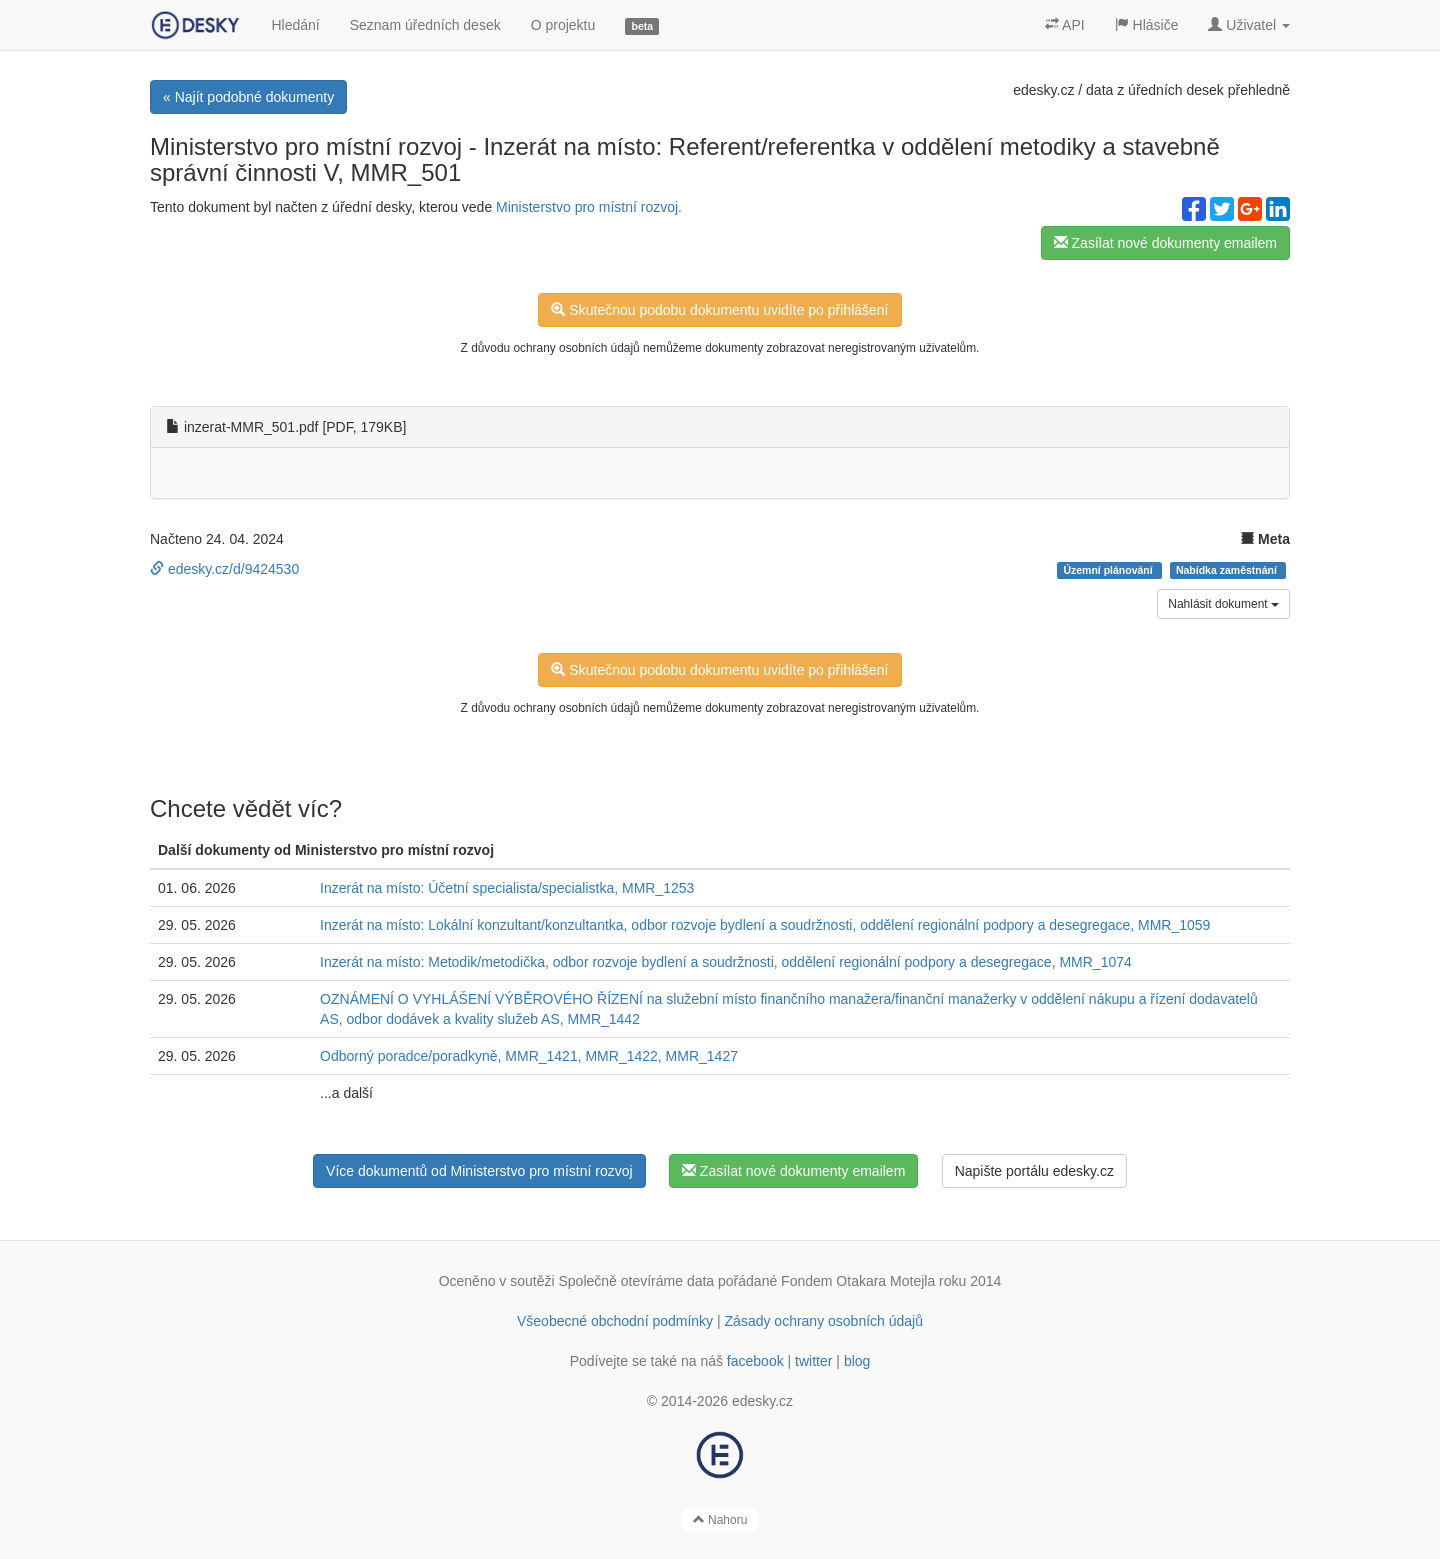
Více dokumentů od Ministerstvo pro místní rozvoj (479, 1171)
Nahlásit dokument (1223, 604)
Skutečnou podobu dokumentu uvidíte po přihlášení (719, 310)
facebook (755, 1361)
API (1065, 25)
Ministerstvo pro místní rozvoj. (589, 207)
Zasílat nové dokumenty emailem (1165, 243)
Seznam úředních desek (425, 25)
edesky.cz (1043, 90)
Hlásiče (1147, 25)
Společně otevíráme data (637, 1281)
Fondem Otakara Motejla (858, 1281)
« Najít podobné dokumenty (248, 97)
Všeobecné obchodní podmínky (615, 1321)
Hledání (295, 25)
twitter (813, 1361)
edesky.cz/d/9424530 (224, 569)
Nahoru (720, 1520)
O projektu (563, 25)
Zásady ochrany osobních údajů (824, 1321)
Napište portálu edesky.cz (1034, 1171)
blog (857, 1361)
